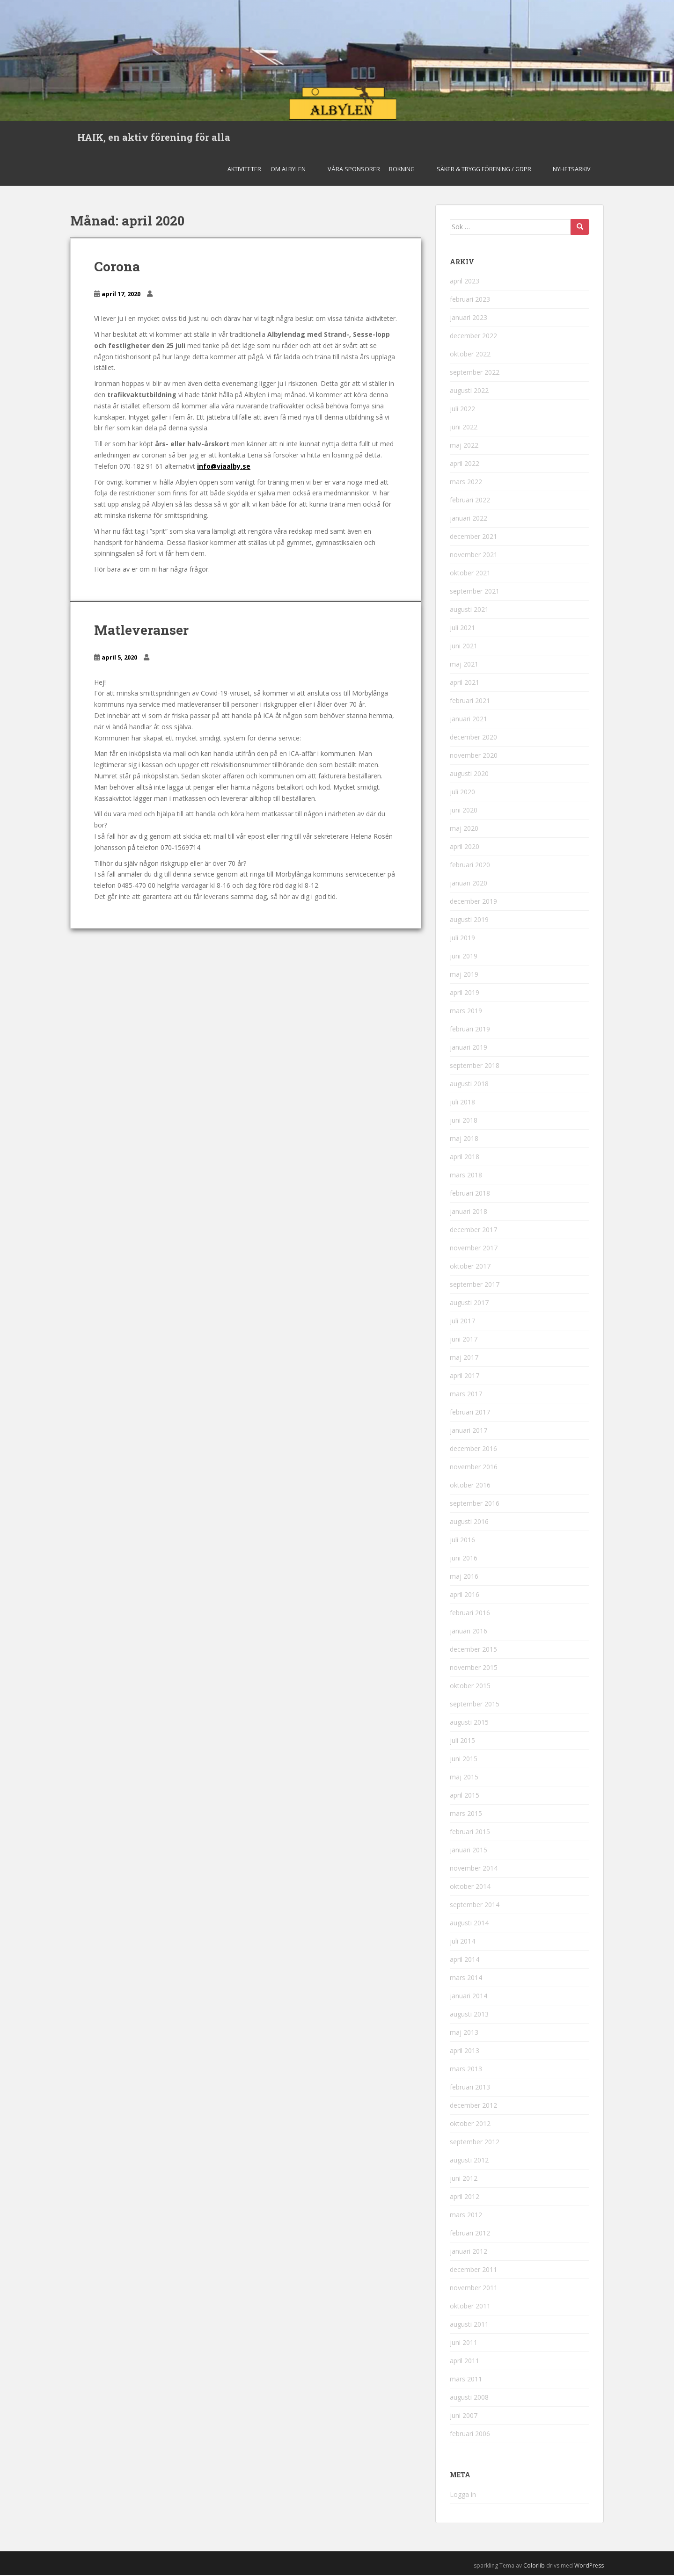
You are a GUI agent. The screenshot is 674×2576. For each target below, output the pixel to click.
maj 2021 (464, 665)
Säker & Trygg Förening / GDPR (484, 170)
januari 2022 (468, 519)
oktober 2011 (470, 2307)
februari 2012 (470, 2234)
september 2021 (474, 592)
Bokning (402, 170)
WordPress (589, 2566)
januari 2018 (468, 1212)
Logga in (463, 2495)
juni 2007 (463, 2416)
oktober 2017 (470, 1267)
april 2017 (464, 1376)
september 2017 (474, 1285)
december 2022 (473, 337)
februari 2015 (470, 1833)
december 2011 (473, 2270)
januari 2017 (468, 1431)
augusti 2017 (469, 1303)
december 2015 (473, 1650)
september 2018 (474, 1066)
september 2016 (474, 1504)
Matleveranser (141, 630)
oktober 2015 (470, 1687)
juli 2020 (462, 793)
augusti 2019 (469, 920)
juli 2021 (462, 628)
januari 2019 (468, 1048)
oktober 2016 (470, 1486)
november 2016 (474, 1468)
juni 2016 (463, 1559)
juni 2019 (463, 957)
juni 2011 (463, 2343)
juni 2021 (463, 647)
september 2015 (474, 1705)
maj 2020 (464, 829)
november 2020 (474, 756)
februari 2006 (470, 2435)
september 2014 (474, 1905)
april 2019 (464, 993)
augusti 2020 (469, 774)
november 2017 (474, 1249)
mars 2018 (466, 1176)
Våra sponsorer (354, 170)
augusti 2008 (469, 2398)
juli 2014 (462, 1942)
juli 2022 (462, 410)
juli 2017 (462, 1322)
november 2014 (474, 1869)
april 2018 (464, 1158)
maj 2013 (464, 2033)
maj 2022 (464, 446)
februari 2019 (470, 1030)
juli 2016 (462, 1541)
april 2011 (464, 2362)
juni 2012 (463, 2179)
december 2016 (473, 1449)
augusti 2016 (469, 1522)
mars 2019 (466, 1012)
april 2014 (464, 1960)
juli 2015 (462, 1741)
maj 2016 (464, 1577)
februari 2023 (470, 300)
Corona (117, 267)
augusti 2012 (469, 2161)
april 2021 (464, 683)
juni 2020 (463, 811)
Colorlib (534, 2566)
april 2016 (464, 1595)
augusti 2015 (469, 1723)
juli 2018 (462, 1103)
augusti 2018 (469, 1085)
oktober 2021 (470, 574)
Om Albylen (288, 170)
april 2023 (464, 282)
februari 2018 (470, 1194)
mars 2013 (466, 2070)
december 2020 (473, 738)
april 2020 (464, 847)
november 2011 (474, 2289)
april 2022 (464, 464)
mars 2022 (466, 483)
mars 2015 (466, 1814)
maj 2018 (464, 1139)
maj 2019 (464, 975)
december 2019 (473, 902)
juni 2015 (463, 1760)
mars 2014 (466, 1978)
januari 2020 (468, 884)
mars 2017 (466, 1395)
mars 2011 (466, 2380)
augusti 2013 (469, 2015)
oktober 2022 (470, 355)
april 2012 (464, 2197)
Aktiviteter (244, 170)
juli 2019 (462, 939)
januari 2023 (468, 318)
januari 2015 (468, 1851)
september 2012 (474, 2143)
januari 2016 (468, 1632)
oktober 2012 (470, 2124)
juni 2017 (463, 1340)
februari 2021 (470, 701)
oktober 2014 (470, 1887)
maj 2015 (464, 1778)
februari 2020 (470, 866)
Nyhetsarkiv (572, 170)
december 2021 (473, 537)
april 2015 (464, 1796)
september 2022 (474, 373)
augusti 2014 (469, 1924)
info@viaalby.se (223, 467)
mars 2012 (466, 2216)
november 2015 (474, 1668)
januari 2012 (468, 2252)
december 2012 (473, 2106)
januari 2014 (468, 1997)
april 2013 (464, 2051)
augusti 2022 (469, 391)
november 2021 (474, 555)
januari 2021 (468, 720)
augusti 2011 (469, 2325)
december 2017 (473, 1230)
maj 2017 (464, 1358)
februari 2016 (470, 1614)
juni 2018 (463, 1121)
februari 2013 (470, 2088)
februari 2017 (470, 1413)
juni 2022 (463, 428)
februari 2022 (470, 501)
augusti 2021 (469, 610)
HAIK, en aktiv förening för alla (153, 137)
